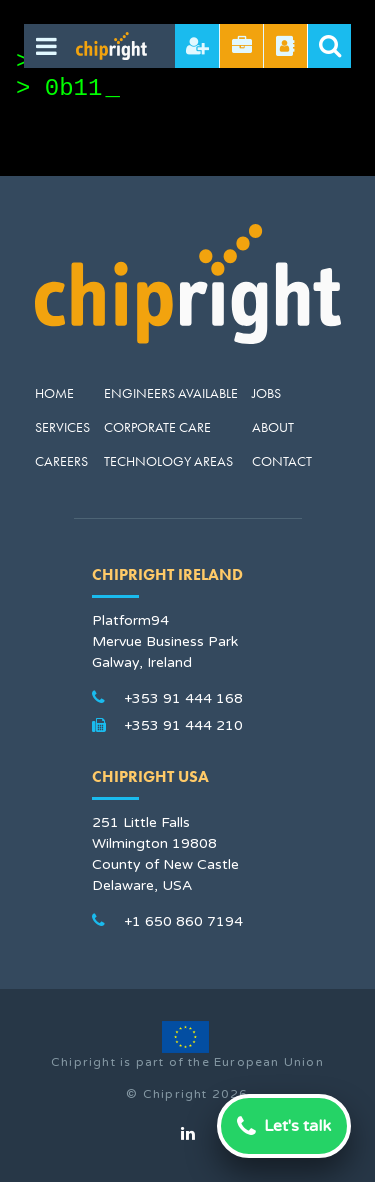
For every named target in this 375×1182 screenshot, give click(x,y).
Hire (197, 46)
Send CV (242, 46)
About (273, 427)
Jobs (266, 393)
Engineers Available (171, 393)
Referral (285, 46)
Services (62, 427)
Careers (61, 461)
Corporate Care (157, 427)
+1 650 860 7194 (183, 921)
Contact (282, 461)
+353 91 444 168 (183, 698)
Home (54, 393)
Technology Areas (168, 461)
